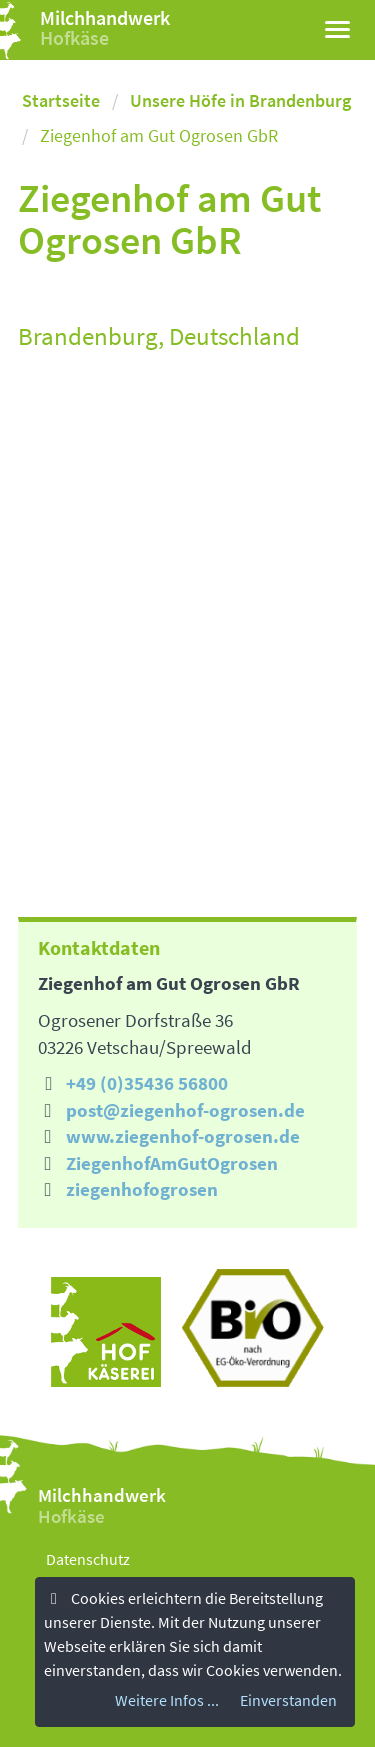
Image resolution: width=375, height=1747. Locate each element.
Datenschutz (88, 1559)
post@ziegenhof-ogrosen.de (185, 1110)
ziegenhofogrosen (142, 1189)
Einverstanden (288, 1700)
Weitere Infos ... (167, 1700)
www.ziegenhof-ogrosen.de (183, 1136)
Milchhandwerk (105, 17)
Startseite (61, 100)
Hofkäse (74, 37)
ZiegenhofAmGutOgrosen (172, 1163)
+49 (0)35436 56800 (147, 1083)
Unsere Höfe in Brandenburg (240, 100)
